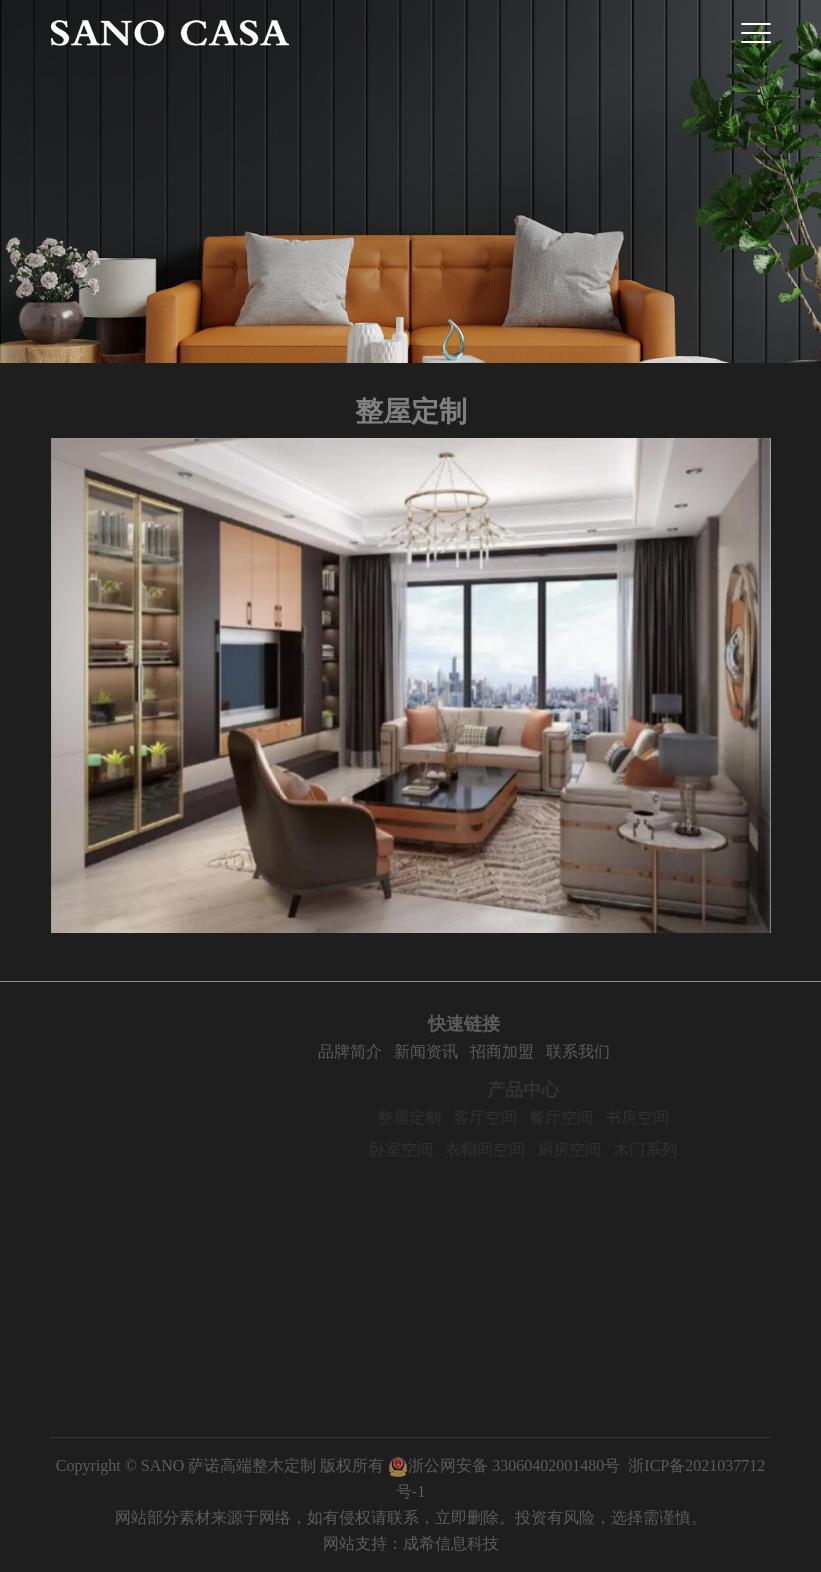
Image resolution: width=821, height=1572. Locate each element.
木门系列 (666, 1149)
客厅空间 (506, 1117)
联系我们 (599, 1051)
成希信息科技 (451, 1543)
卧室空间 (422, 1149)
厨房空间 (590, 1149)
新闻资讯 (447, 1051)
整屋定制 (430, 1117)
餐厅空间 (582, 1117)
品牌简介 (371, 1051)
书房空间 (658, 1117)
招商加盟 (523, 1051)
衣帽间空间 (506, 1149)
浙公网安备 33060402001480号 (504, 1465)
